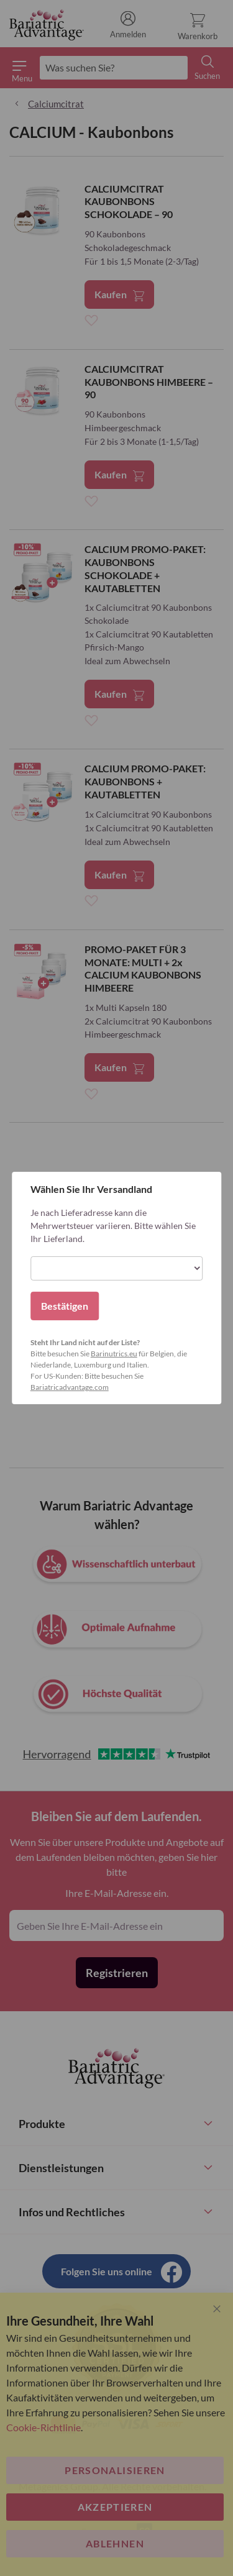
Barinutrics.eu (114, 1353)
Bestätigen (64, 1306)
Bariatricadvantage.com (69, 1387)
